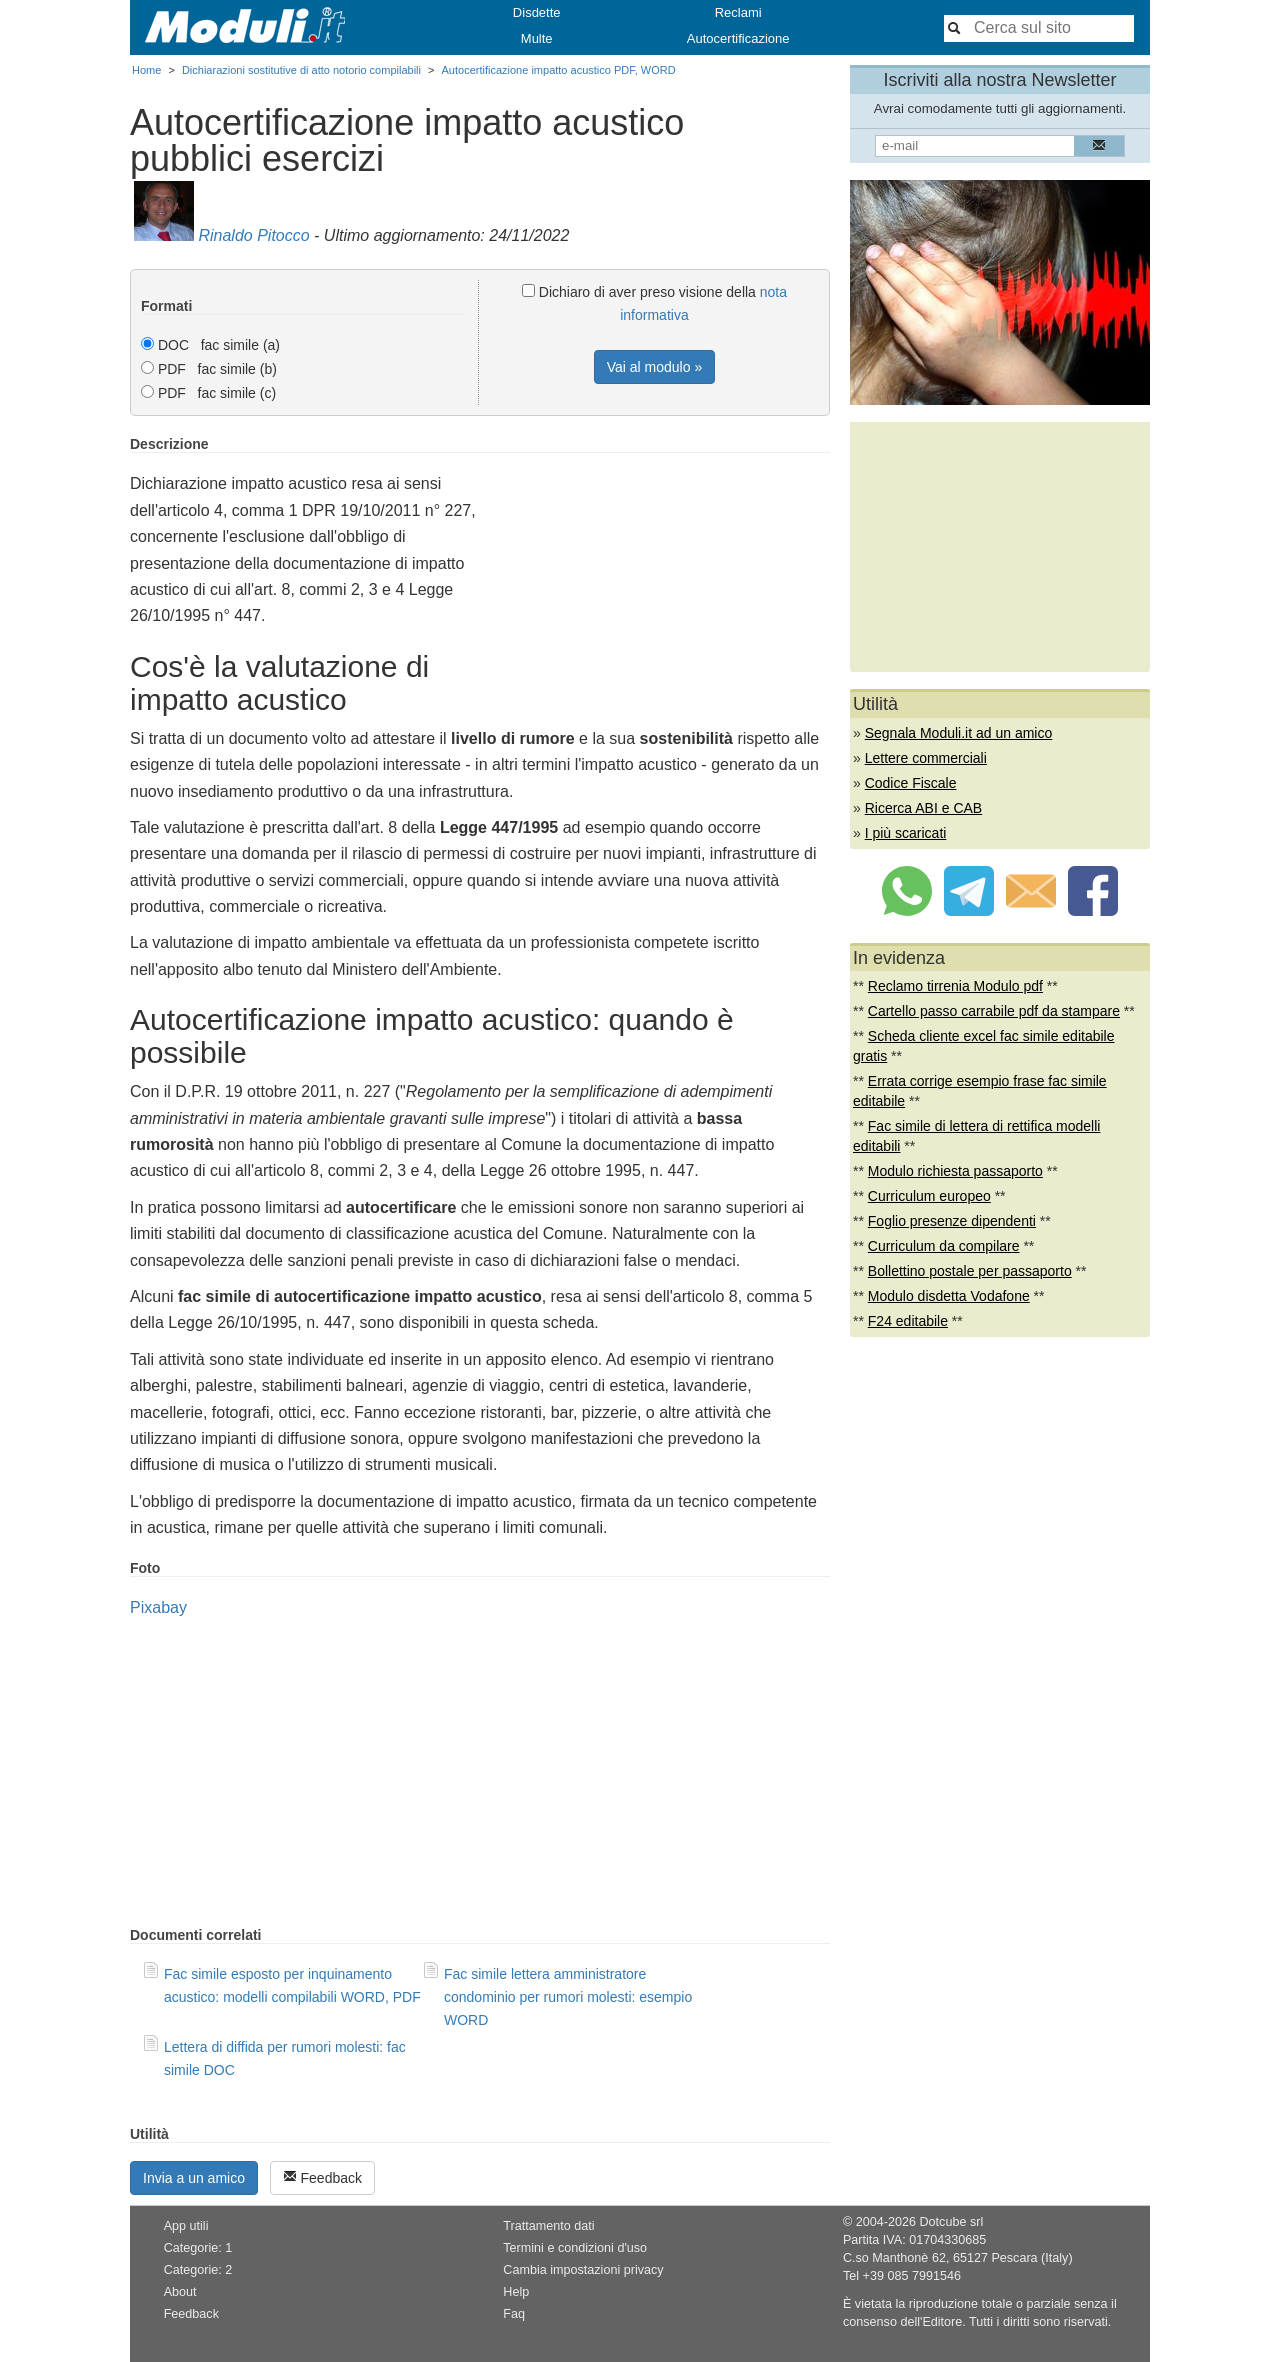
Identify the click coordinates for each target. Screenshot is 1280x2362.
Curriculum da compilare (944, 1246)
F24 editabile (908, 1321)
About (180, 2292)
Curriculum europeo (929, 1196)
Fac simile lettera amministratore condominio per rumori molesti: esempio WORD (568, 1997)
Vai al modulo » (654, 367)
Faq (514, 2314)
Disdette (537, 12)
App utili (186, 2226)
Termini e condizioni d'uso (575, 2248)
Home (146, 70)
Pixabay (158, 1607)
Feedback (322, 2177)
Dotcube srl (951, 2222)
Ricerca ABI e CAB (924, 808)
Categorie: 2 (198, 2270)
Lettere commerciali (926, 758)
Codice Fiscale (911, 783)
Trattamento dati (548, 2226)
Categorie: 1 (198, 2248)
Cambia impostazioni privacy (583, 2270)
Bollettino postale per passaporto (970, 1271)
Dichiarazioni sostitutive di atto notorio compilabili (301, 70)
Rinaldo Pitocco (253, 235)
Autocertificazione (738, 38)
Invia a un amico (194, 2178)
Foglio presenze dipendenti (952, 1221)
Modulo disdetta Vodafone (949, 1296)
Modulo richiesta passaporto (955, 1171)
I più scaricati (906, 833)
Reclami (738, 12)
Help (516, 2292)
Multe (537, 38)
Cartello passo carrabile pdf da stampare (994, 1011)
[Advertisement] (662, 576)
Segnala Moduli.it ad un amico (959, 733)
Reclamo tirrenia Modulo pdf (955, 986)
